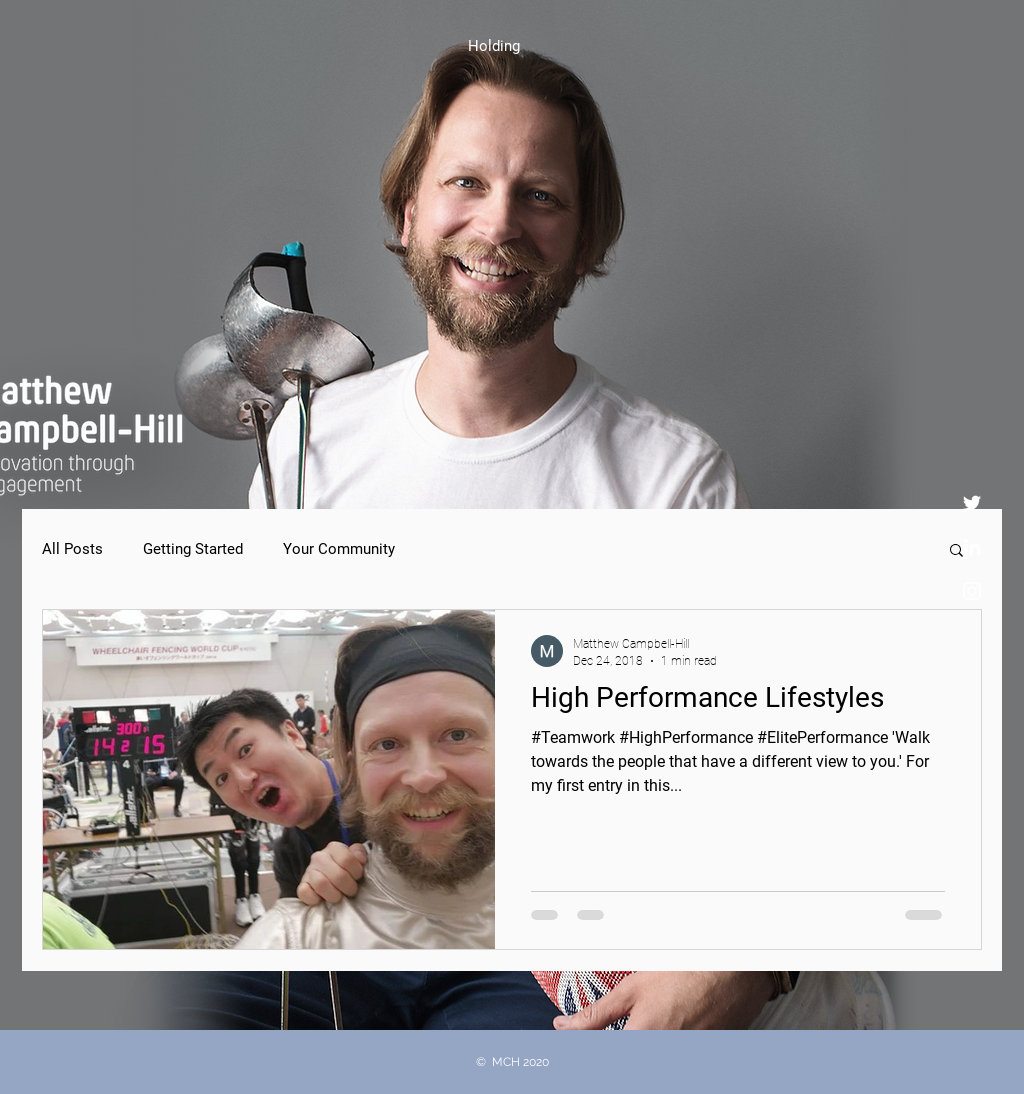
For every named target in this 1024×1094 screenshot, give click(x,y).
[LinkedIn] (972, 547)
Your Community (339, 549)
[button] (956, 551)
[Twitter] (972, 503)
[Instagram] (972, 591)
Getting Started (193, 549)
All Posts (72, 549)
